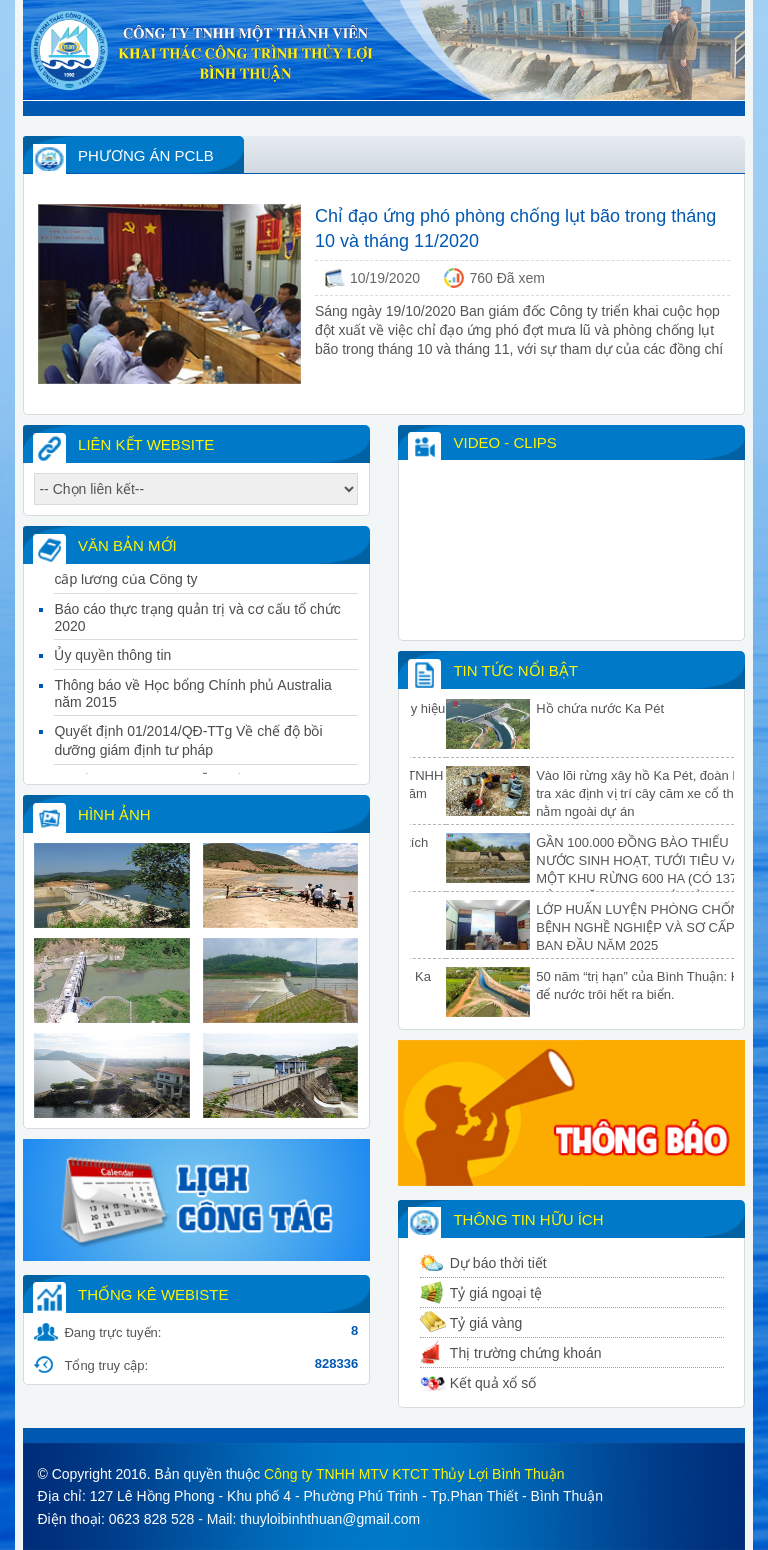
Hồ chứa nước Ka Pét (636, 708)
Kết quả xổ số (493, 1383)
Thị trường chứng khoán (526, 1353)
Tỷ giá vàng (486, 1323)
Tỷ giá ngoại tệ (496, 1293)
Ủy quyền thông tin (112, 661)
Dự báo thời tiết (498, 1263)
